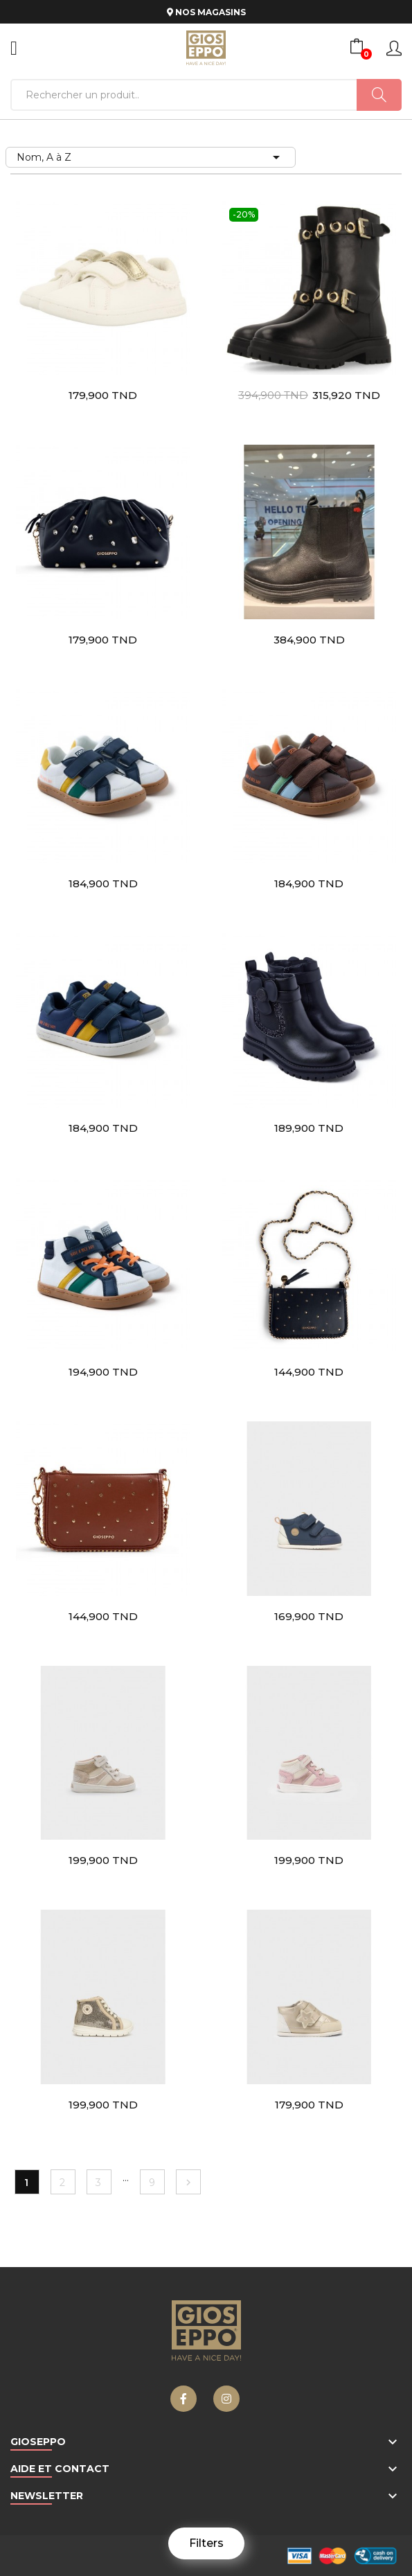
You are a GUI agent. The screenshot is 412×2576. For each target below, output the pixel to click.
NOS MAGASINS (206, 12)
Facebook (183, 2399)
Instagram (226, 2399)
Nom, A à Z (151, 157)
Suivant (188, 2182)
